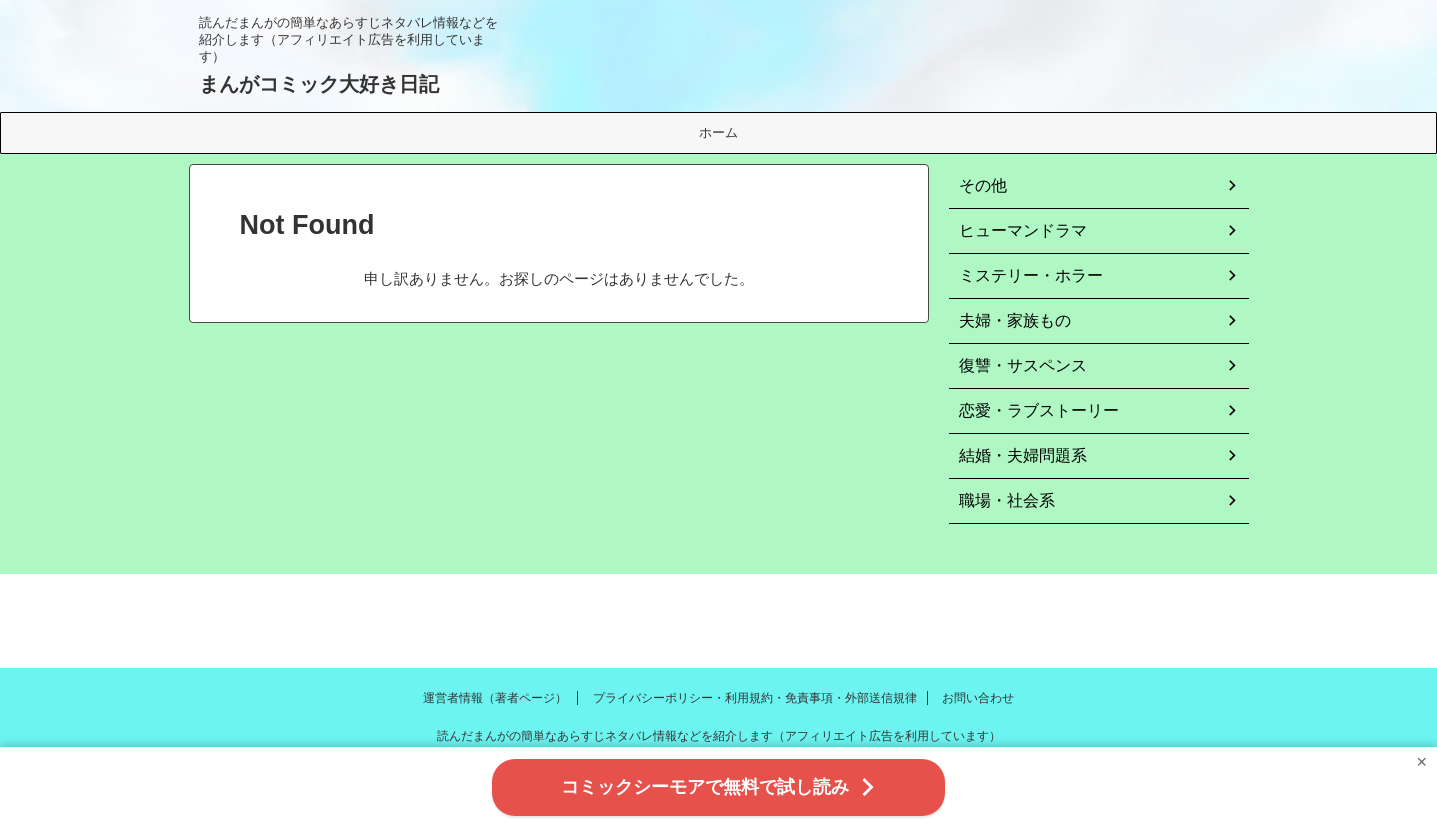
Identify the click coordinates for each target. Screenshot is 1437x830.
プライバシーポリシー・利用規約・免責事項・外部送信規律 (755, 698)
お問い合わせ (978, 698)
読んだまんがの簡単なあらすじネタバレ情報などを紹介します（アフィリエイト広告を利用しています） (719, 736)
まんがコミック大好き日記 (319, 84)
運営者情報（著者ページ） (495, 698)
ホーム (718, 132)
